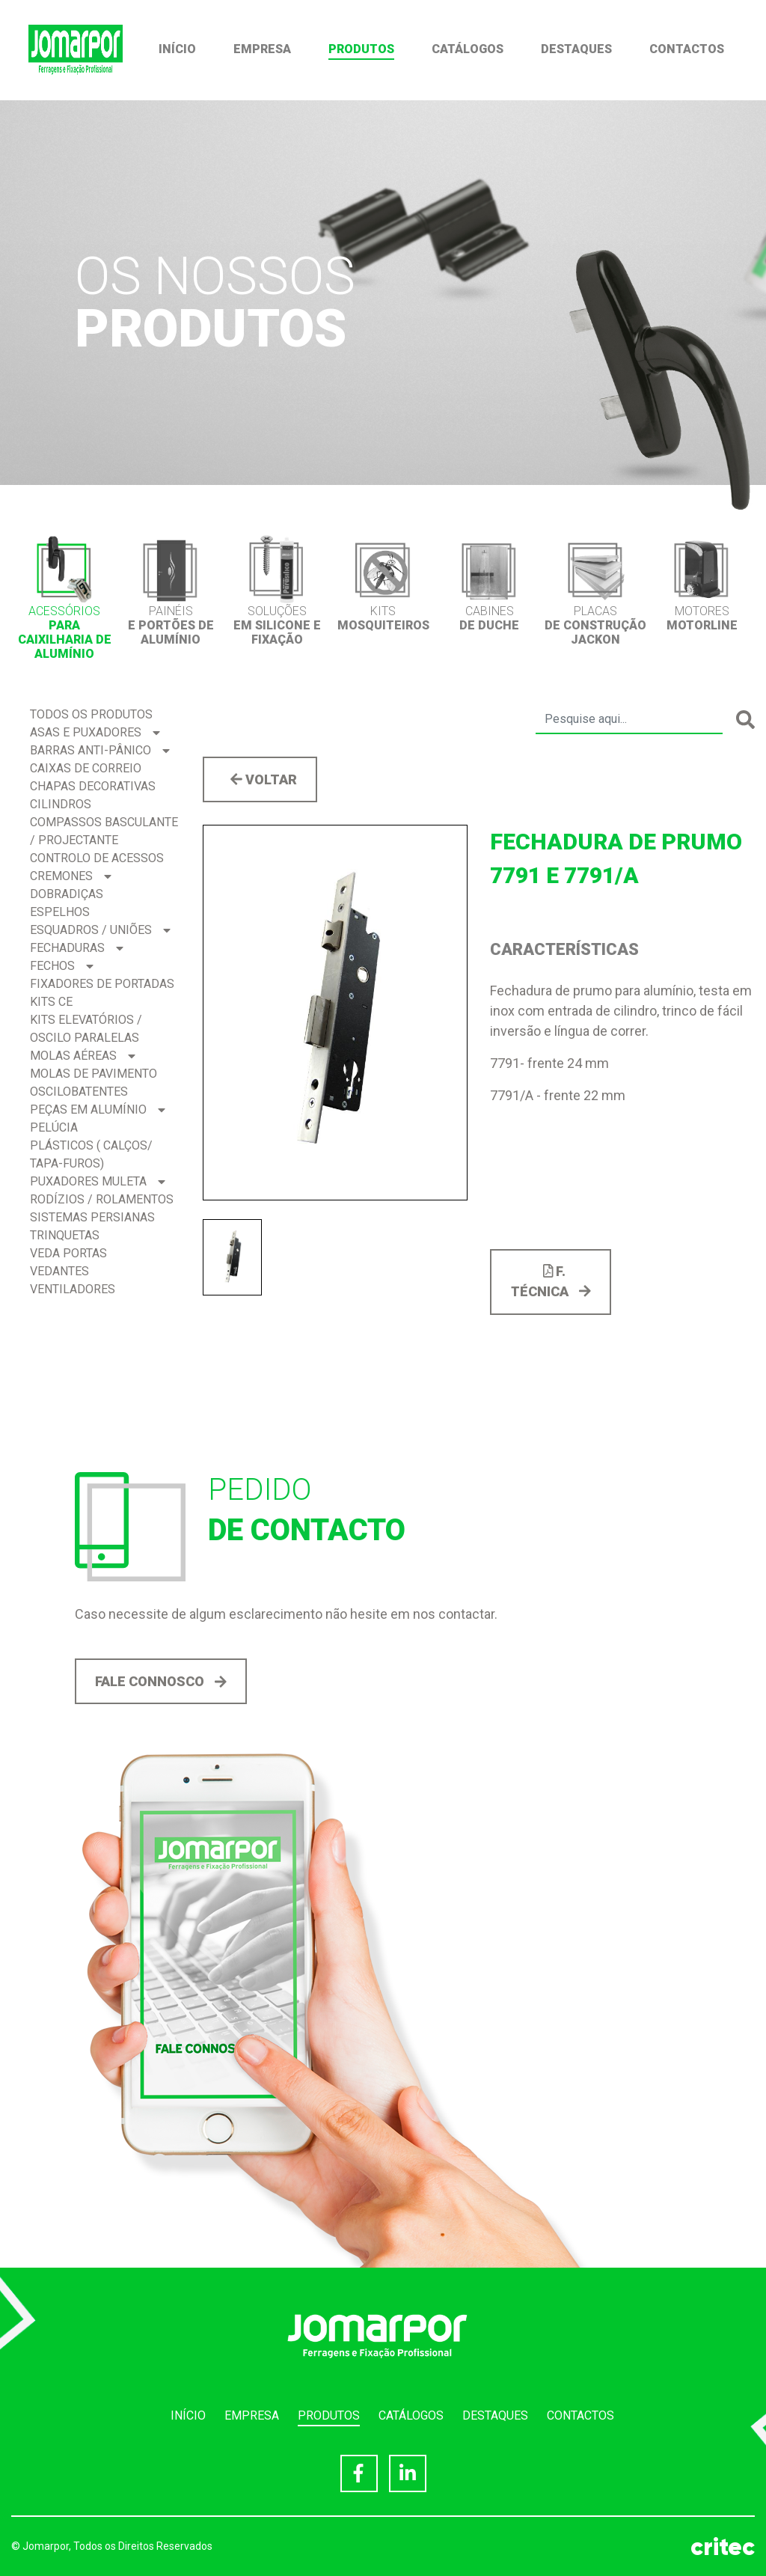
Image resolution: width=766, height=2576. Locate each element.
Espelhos (60, 912)
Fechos (62, 966)
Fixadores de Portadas (102, 984)
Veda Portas (68, 1253)
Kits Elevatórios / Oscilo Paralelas (86, 1029)
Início (177, 49)
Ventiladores (72, 1289)
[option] (64, 597)
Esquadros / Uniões (100, 930)
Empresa (262, 49)
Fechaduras (76, 948)
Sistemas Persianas (92, 1217)
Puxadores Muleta (97, 1181)
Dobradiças (66, 894)
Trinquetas (64, 1235)
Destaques (576, 49)
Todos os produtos (91, 714)
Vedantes (59, 1271)
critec (722, 2547)
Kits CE (51, 1002)
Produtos (361, 49)
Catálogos (467, 49)
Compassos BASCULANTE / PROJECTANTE (104, 831)
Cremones (70, 876)
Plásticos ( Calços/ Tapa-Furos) (91, 1154)
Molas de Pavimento (93, 1073)
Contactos (686, 49)
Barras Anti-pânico (100, 750)
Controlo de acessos (97, 858)
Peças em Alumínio (97, 1109)
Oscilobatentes (79, 1091)
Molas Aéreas (82, 1056)
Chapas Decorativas (93, 786)
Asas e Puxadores (95, 732)
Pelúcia (54, 1127)
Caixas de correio (85, 768)
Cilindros (60, 804)
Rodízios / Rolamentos (102, 1199)
